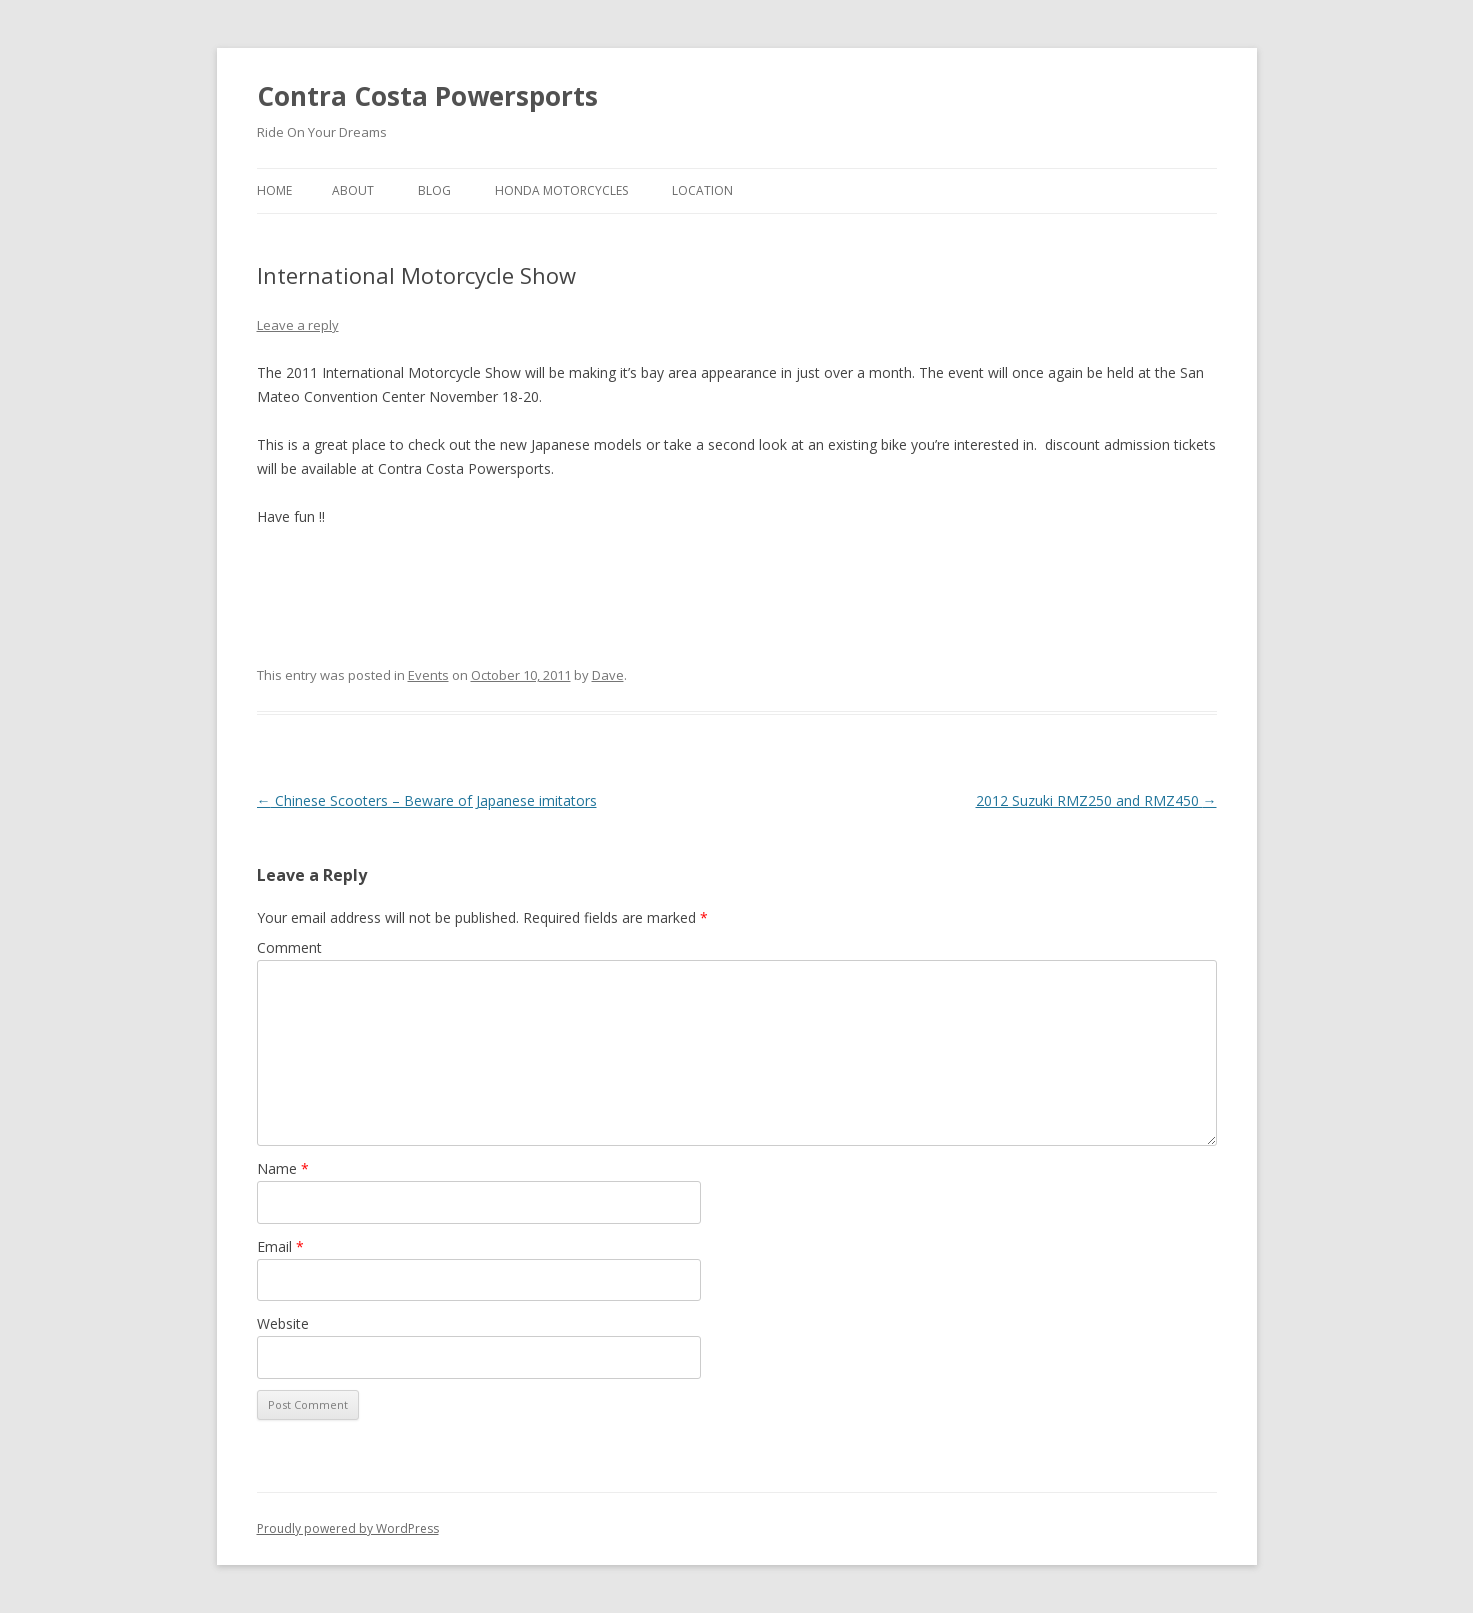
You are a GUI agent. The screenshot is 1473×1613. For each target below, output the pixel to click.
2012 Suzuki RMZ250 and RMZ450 (1096, 800)
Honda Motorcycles (561, 190)
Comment (289, 947)
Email (280, 1246)
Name (283, 1168)
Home (274, 190)
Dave (608, 675)
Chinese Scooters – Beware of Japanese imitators (427, 800)
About (353, 190)
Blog (434, 190)
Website (283, 1323)
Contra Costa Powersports (427, 96)
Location (702, 190)
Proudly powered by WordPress (348, 1528)
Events (428, 675)
